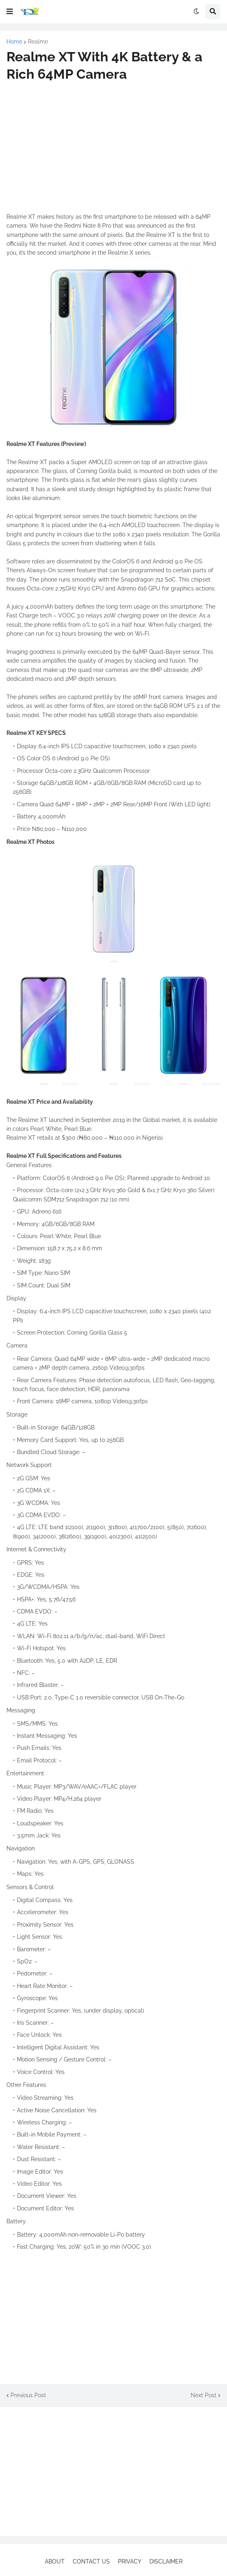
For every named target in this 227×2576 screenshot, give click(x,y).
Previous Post (28, 2395)
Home (14, 41)
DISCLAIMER (166, 2561)
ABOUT (55, 2561)
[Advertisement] (113, 147)
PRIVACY (129, 2561)
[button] (9, 12)
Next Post (203, 2395)
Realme (38, 41)
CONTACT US (91, 2561)
